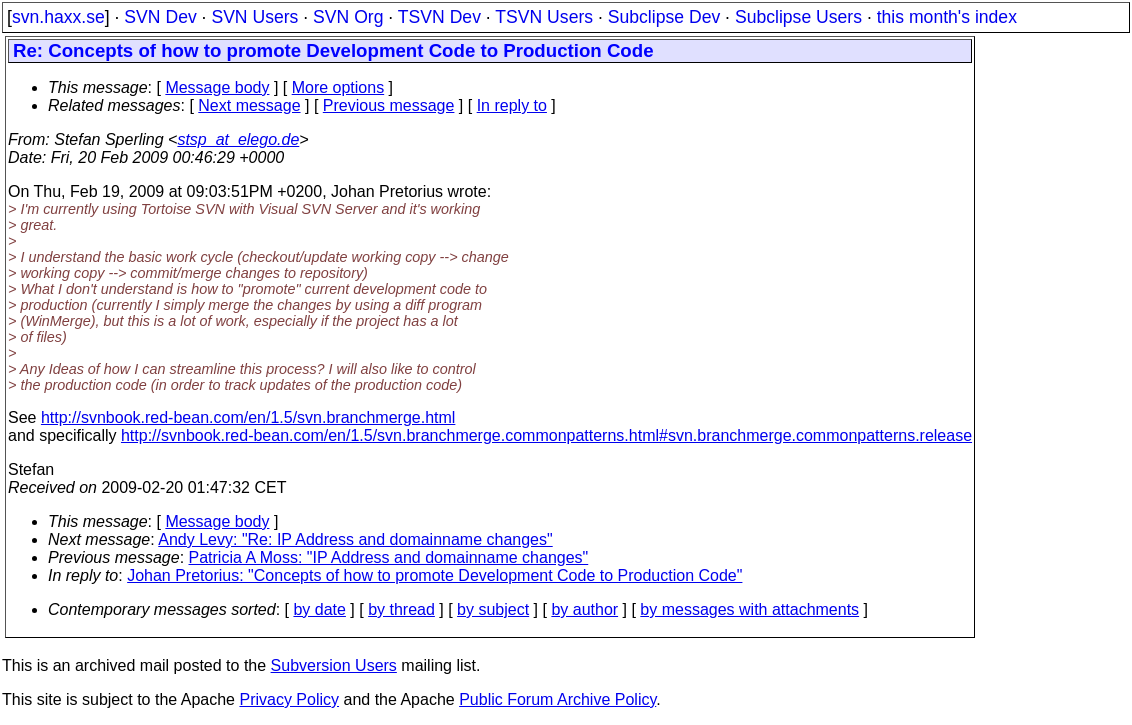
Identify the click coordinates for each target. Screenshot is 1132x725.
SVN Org (348, 17)
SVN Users (254, 17)
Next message (249, 105)
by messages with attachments (749, 609)
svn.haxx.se (58, 17)
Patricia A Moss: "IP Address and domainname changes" (389, 557)
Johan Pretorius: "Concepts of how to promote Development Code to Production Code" (434, 575)
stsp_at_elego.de (238, 139)
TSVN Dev (439, 17)
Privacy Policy (289, 699)
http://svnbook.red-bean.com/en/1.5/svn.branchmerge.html (248, 417)
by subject (493, 609)
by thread (401, 609)
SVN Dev (160, 17)
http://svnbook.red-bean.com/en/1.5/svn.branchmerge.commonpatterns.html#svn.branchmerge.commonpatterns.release (546, 435)
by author (584, 609)
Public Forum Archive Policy (557, 699)
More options (338, 87)
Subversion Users (334, 665)
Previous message (389, 105)
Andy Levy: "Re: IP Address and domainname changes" (355, 539)
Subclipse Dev (664, 17)
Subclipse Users (798, 17)
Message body (217, 87)
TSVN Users (544, 17)
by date (319, 609)
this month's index (947, 17)
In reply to (512, 105)
